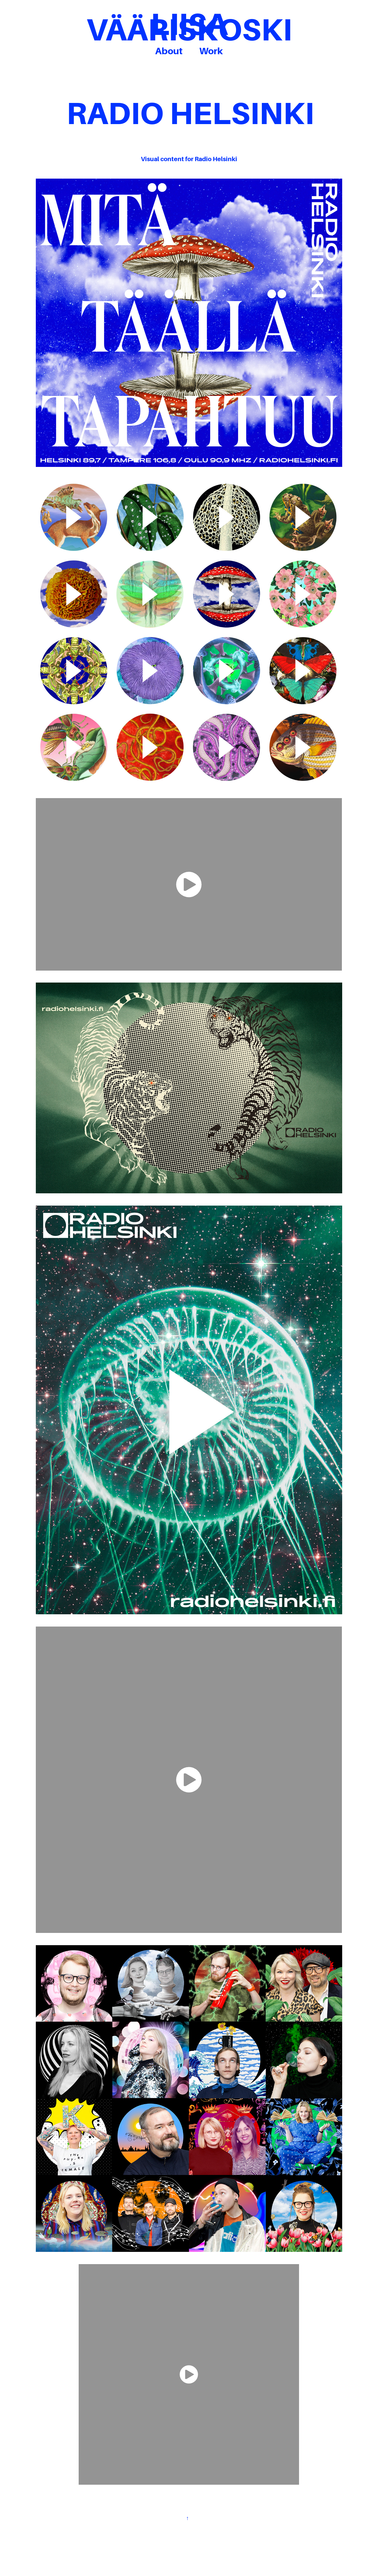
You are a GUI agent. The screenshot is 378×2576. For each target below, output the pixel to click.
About (168, 51)
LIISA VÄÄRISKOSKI (189, 27)
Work (211, 51)
